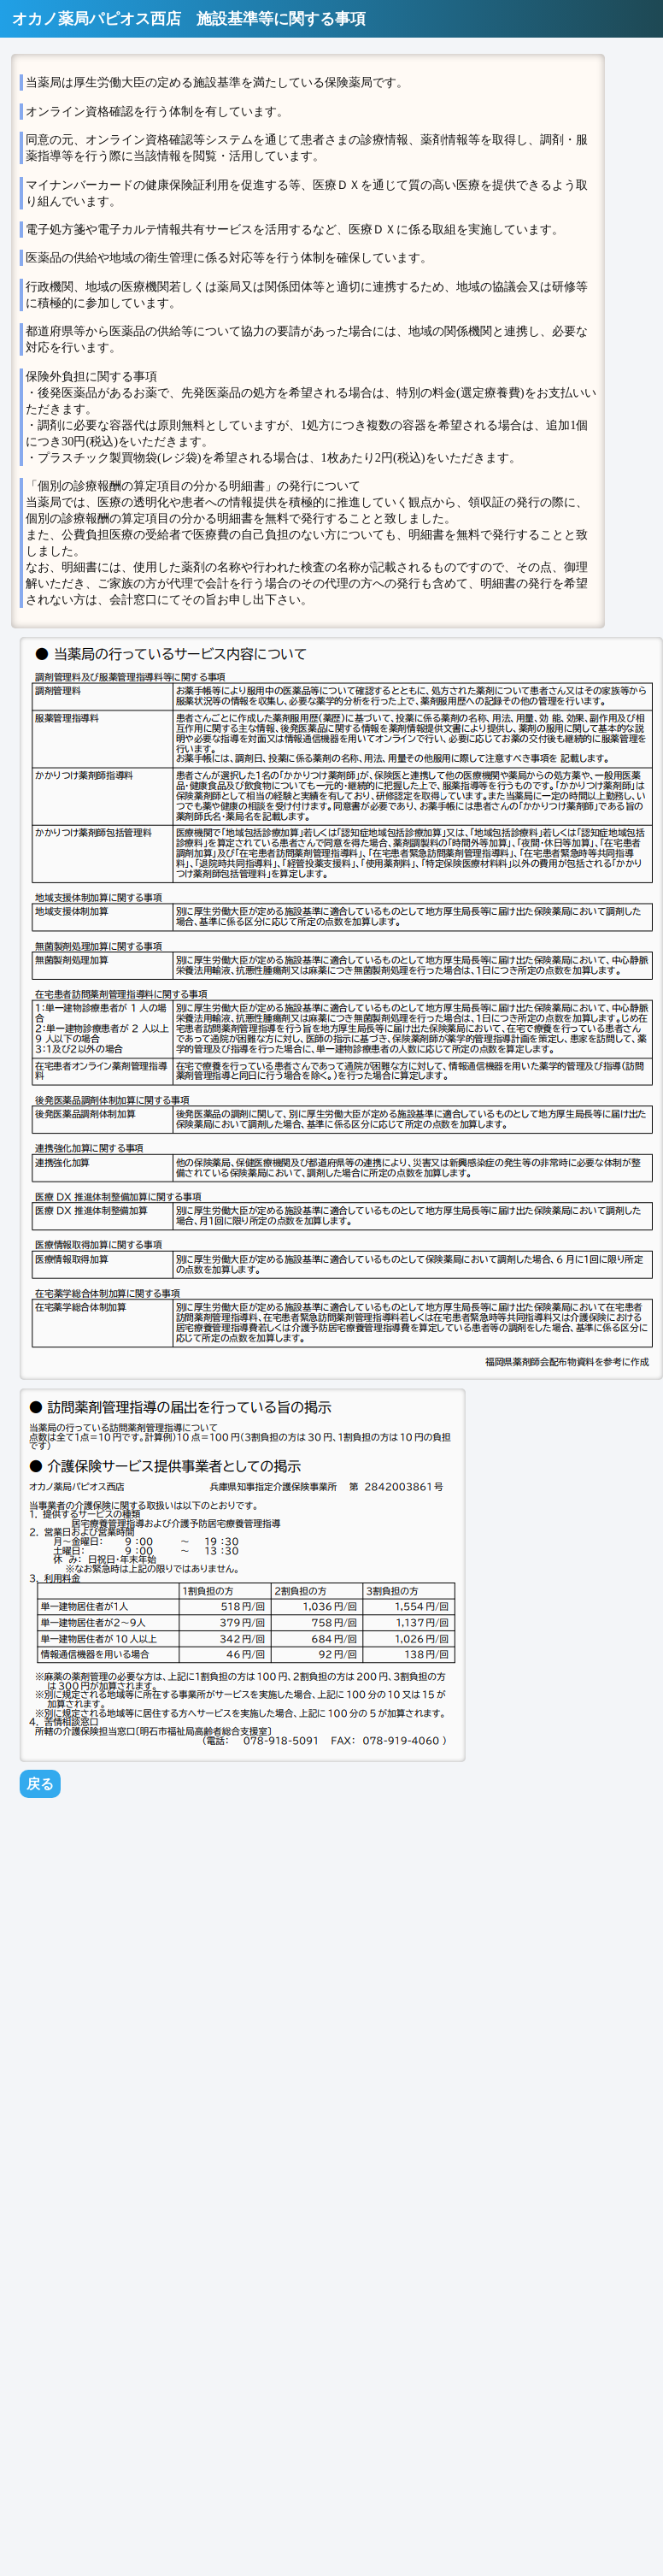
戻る (40, 1784)
